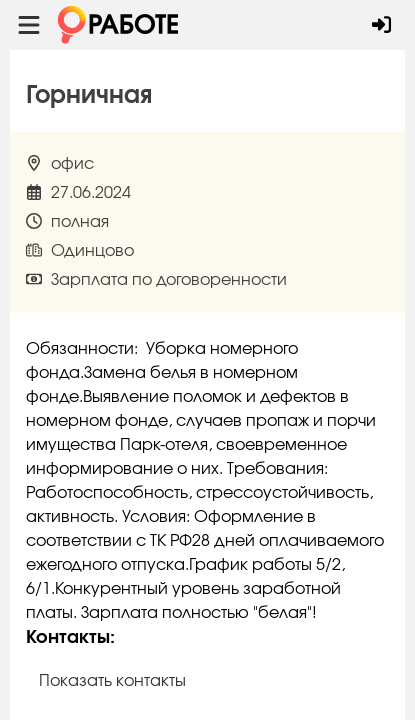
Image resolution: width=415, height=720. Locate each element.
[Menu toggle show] (29, 25)
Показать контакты (112, 681)
